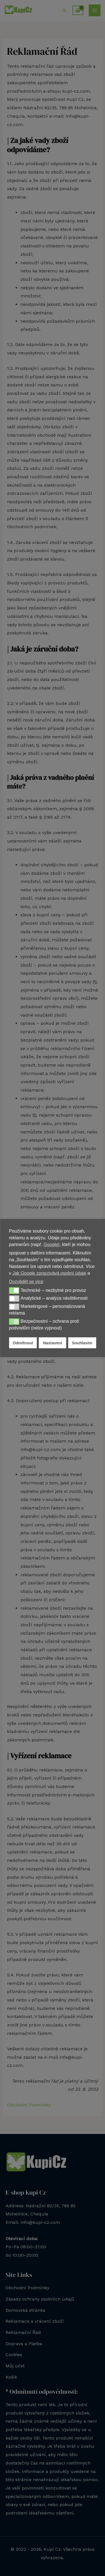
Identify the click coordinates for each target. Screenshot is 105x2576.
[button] (14, 1290)
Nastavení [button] (52, 1343)
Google (51, 1244)
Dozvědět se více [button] (26, 1281)
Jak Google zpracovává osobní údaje (49, 1273)
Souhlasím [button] (82, 1343)
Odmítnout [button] (23, 1343)
